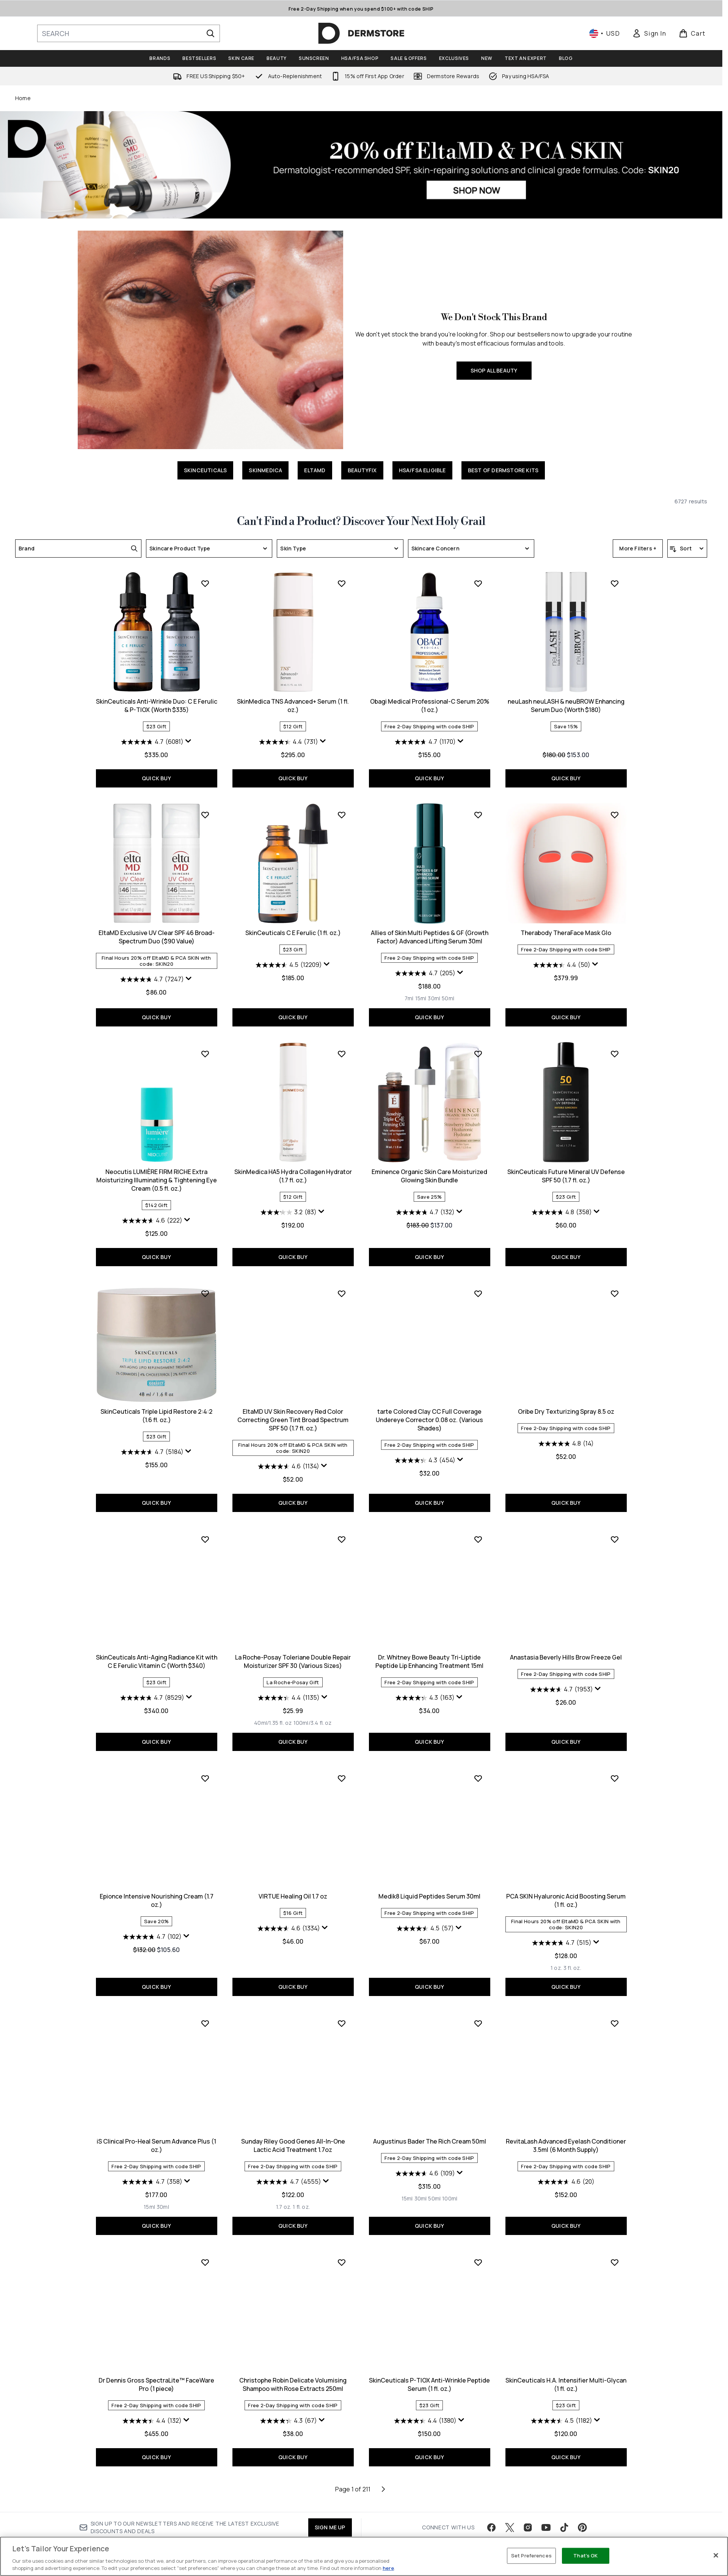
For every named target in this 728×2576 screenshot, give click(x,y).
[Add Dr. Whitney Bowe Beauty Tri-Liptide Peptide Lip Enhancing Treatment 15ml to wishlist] (342, 1769)
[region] (364, 2556)
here (388, 2568)
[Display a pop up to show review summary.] (598, 741)
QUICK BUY (566, 778)
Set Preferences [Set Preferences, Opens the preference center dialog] (531, 2555)
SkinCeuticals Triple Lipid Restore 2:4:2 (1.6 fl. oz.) (566, 1414)
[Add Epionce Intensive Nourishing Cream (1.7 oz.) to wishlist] (615, 1769)
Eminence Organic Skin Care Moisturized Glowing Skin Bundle (293, 1414)
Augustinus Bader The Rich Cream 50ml (293, 2371)
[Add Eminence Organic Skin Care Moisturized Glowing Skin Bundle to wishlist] (342, 1292)
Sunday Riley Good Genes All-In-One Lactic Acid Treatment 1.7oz (157, 2375)
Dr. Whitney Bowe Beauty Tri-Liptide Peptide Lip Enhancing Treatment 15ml (293, 1891)
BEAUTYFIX (362, 470)
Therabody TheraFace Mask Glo (429, 1170)
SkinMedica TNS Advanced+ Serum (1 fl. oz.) (156, 937)
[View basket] (692, 33)
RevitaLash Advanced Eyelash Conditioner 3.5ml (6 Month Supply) (429, 2375)
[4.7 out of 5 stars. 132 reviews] (288, 1450)
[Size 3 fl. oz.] (436, 2198)
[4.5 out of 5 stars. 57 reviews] (288, 2158)
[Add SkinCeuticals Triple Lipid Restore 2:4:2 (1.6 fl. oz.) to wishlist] (615, 1292)
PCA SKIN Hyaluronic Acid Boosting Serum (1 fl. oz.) (429, 2130)
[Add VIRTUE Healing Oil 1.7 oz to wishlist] (205, 2008)
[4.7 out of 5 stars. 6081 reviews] (561, 742)
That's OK (585, 2555)
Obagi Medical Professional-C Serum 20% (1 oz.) (293, 937)
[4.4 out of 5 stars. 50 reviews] (425, 1202)
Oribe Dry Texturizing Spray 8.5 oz (429, 1641)
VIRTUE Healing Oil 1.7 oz (156, 2126)
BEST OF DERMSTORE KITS (503, 470)
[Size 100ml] (313, 2428)
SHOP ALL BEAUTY (494, 370)
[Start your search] (129, 33)
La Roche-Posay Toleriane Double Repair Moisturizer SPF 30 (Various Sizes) (156, 1891)
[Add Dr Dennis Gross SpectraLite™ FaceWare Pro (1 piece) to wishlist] (615, 2253)
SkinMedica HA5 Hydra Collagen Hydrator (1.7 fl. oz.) (156, 1414)
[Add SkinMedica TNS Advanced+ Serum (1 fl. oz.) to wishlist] (205, 815)
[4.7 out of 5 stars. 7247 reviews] (561, 979)
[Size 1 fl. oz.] (164, 2437)
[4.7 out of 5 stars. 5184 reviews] (561, 1450)
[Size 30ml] (297, 1236)
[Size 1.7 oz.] (147, 2437)
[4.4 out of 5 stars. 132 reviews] (561, 2411)
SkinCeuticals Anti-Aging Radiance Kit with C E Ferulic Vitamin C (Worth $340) (566, 1645)
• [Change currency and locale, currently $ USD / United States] (604, 33)
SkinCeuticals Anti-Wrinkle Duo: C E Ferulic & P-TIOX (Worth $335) (566, 705)
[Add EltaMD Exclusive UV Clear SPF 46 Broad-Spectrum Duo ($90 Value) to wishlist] (615, 815)
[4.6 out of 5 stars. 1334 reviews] (152, 2158)
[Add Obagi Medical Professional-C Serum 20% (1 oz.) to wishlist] (342, 815)
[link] (649, 33)
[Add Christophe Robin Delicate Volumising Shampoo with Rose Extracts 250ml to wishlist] (205, 2492)
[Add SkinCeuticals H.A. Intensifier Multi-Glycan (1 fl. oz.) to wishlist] (478, 2492)
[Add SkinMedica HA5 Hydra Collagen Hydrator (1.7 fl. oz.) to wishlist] (205, 1292)
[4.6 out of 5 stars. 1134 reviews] (152, 1696)
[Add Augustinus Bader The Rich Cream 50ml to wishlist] (342, 2253)
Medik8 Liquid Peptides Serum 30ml (293, 2126)
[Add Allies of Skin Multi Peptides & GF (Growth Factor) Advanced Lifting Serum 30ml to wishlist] (342, 1052)
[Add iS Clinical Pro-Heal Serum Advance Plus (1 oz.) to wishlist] (615, 2008)
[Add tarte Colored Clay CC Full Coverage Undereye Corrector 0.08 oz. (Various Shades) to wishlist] (342, 1523)
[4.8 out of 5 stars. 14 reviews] (429, 1673)
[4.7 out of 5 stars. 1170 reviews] (288, 973)
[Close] (716, 2555)
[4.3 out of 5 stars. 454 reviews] (288, 1690)
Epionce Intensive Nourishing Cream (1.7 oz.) (566, 1891)
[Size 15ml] (284, 1236)
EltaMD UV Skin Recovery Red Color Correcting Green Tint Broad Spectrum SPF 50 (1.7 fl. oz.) (156, 1649)
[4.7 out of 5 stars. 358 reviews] (562, 2166)
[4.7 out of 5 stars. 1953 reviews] (425, 1919)
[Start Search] (210, 33)
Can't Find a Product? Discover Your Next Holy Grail (361, 521)
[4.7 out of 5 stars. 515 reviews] (425, 2172)
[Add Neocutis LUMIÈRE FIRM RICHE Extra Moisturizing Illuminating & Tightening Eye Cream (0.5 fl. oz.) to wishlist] (615, 1052)
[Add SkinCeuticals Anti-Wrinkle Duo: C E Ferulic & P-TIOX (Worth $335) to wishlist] (615, 583)
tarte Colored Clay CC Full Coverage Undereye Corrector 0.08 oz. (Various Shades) (293, 1649)
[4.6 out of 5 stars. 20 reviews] (429, 2411)
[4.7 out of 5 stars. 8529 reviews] (562, 1681)
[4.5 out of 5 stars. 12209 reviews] (152, 1202)
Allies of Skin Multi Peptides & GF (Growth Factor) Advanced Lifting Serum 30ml (293, 1174)
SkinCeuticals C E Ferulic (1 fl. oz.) (156, 1170)
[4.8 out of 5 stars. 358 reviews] (425, 1450)
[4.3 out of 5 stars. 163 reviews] (288, 1927)
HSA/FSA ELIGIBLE (422, 470)
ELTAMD (314, 470)
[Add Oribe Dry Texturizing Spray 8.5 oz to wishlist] (478, 1523)
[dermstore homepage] (361, 33)
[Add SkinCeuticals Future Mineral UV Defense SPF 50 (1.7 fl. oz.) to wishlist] (478, 1292)
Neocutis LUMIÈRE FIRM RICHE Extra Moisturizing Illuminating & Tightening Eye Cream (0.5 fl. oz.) (566, 1178)
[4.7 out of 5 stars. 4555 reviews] (152, 2411)
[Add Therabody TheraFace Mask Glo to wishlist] (478, 1052)
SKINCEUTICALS (205, 470)
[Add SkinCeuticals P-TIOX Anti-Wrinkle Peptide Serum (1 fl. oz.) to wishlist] (342, 2492)
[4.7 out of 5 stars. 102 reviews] (561, 1927)
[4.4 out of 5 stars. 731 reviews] (152, 973)
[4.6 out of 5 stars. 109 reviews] (288, 2403)
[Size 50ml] (311, 1236)
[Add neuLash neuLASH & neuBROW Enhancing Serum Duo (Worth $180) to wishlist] (478, 815)
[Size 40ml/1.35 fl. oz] (136, 1953)
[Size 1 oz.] (419, 2198)
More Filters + (637, 548)
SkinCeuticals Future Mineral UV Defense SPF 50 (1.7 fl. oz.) (429, 1414)
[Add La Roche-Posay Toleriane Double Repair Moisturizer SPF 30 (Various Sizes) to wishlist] (205, 1769)
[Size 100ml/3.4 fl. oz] (176, 1953)
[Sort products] (687, 548)
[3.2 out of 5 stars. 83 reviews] (152, 1450)
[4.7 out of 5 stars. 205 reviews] (289, 1210)
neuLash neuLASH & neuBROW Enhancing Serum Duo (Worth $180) (429, 937)
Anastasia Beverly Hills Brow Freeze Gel (429, 1887)
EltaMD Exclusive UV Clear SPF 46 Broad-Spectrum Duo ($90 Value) (566, 937)
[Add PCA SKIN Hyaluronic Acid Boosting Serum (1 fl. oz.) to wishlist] (478, 2008)
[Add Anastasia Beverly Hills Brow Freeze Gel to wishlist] (478, 1769)
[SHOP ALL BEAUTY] (210, 340)
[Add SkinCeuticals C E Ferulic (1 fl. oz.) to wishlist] (205, 1052)
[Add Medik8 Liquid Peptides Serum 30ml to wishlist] (342, 2008)
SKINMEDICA (265, 470)
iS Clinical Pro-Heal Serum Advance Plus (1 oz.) (566, 2130)
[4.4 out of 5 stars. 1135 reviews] (152, 1927)
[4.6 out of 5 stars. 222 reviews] (562, 1219)
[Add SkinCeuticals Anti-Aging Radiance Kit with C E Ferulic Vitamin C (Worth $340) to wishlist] (615, 1523)
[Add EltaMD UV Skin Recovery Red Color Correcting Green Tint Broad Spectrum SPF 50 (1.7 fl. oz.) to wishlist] (205, 1523)
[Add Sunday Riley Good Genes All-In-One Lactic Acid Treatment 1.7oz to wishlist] (205, 2253)
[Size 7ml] (272, 1236)
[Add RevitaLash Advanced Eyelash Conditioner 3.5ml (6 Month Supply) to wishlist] (478, 2253)
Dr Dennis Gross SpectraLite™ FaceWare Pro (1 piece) (566, 2375)
